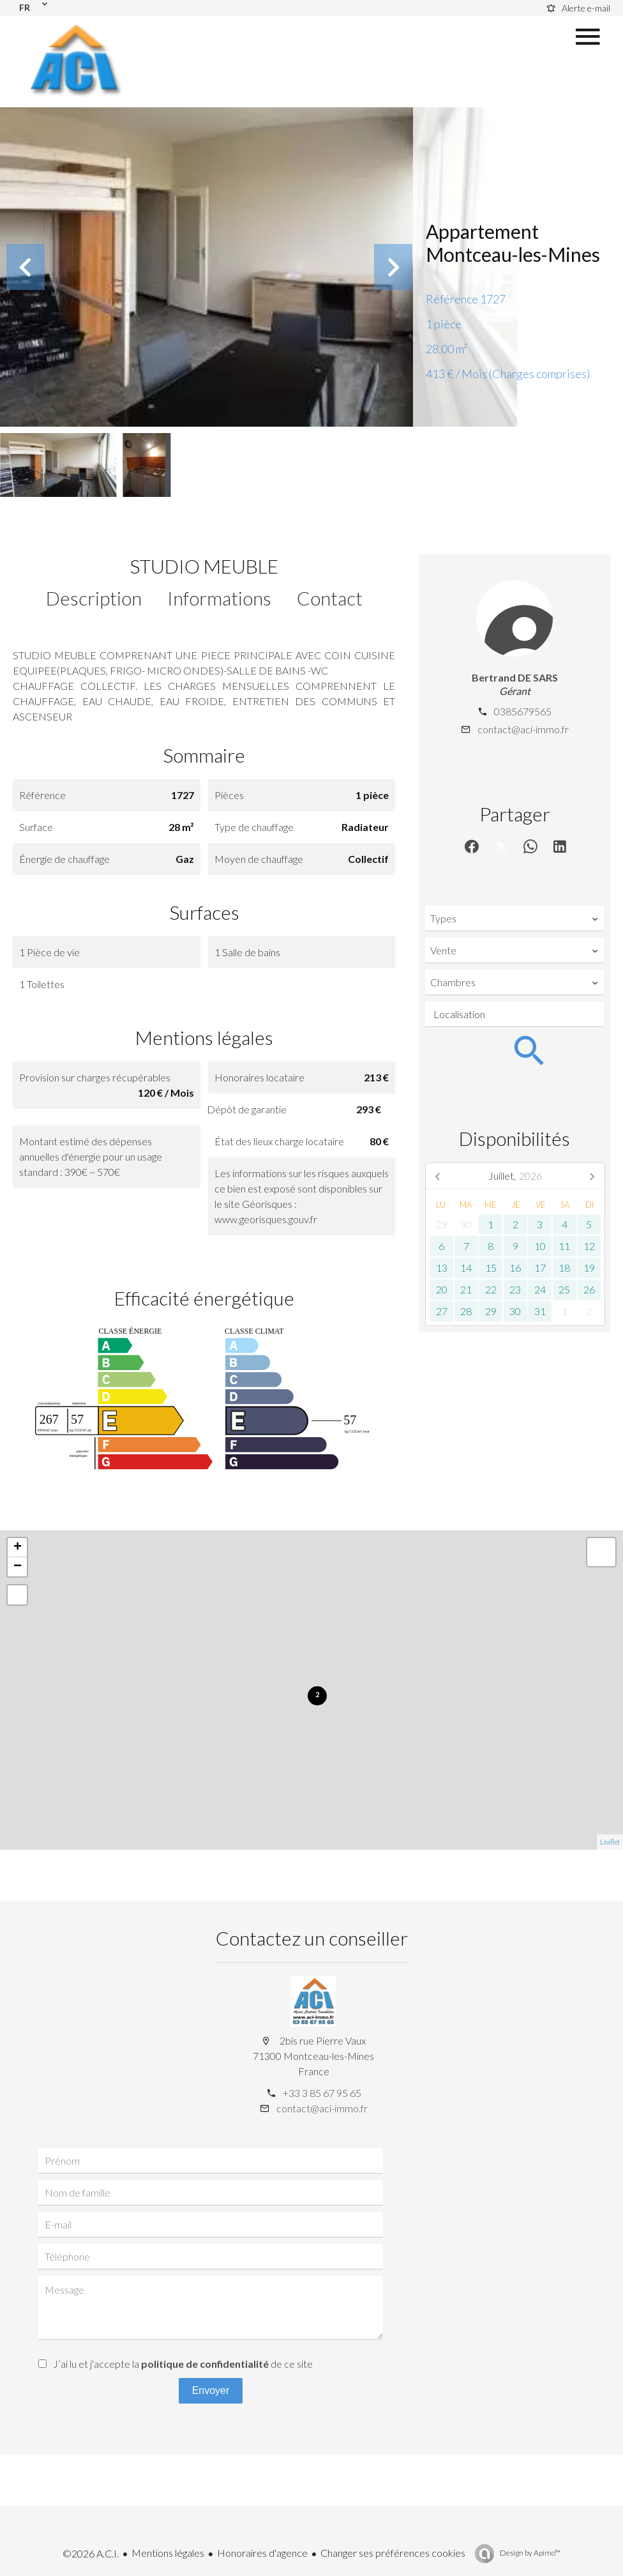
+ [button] (17, 1547)
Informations (219, 597)
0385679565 (523, 711)
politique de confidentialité (205, 2364)
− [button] (17, 1566)
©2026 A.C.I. (91, 2553)
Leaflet (610, 1842)
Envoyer (211, 2390)
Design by (529, 2552)
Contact (330, 597)
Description (94, 597)
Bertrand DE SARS (515, 677)
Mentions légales (167, 2553)
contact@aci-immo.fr (523, 729)
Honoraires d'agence (262, 2553)
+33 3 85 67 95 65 (322, 2093)
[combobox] (514, 918)
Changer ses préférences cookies (392, 2553)
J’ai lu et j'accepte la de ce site (183, 2364)
